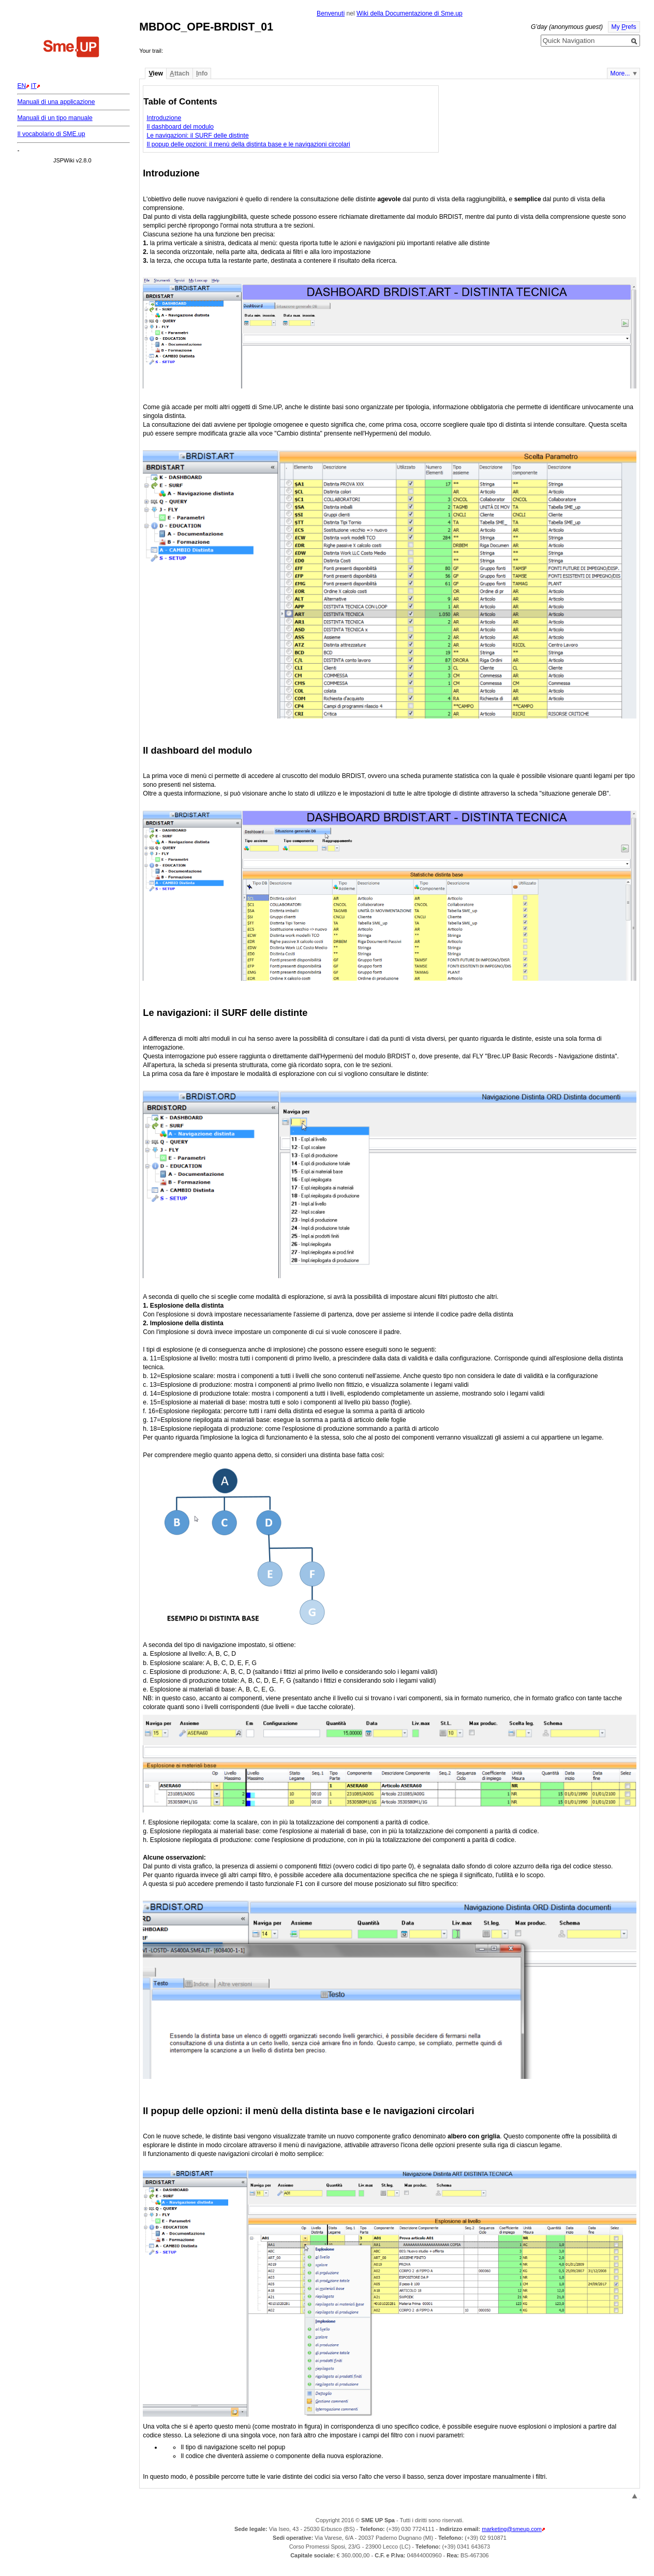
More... (620, 73)
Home (71, 48)
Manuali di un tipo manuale (54, 118)
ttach (179, 73)
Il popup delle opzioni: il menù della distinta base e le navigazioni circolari (248, 144)
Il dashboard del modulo (180, 126)
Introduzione (163, 118)
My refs (624, 27)
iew (155, 73)
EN (21, 85)
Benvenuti (331, 13)
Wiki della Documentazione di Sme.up (409, 13)
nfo (201, 73)
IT (34, 85)
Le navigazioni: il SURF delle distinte (197, 135)
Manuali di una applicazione (56, 102)
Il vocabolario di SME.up (51, 134)
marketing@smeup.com (512, 2529)
